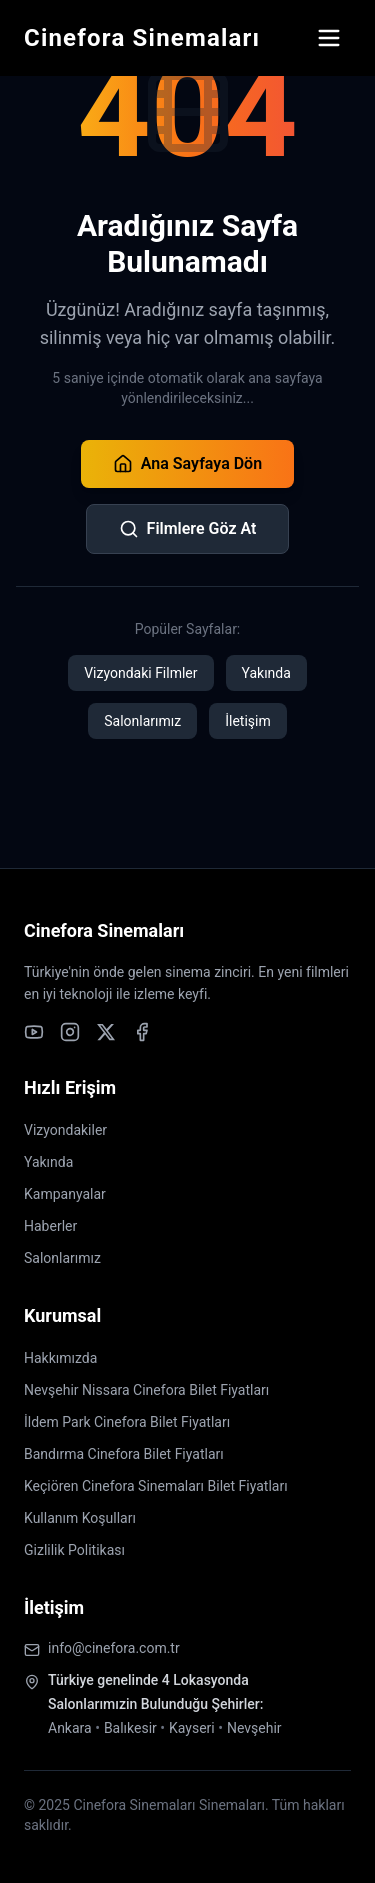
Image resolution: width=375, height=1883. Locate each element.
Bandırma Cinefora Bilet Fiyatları (124, 1454)
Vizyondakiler (65, 1130)
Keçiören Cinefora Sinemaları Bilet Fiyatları (156, 1486)
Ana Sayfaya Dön (187, 464)
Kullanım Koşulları (80, 1518)
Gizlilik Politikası (74, 1550)
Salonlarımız (142, 721)
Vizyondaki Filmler (140, 673)
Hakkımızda (60, 1358)
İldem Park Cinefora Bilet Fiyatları (127, 1422)
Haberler (50, 1226)
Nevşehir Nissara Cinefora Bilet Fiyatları (146, 1390)
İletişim (248, 721)
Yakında (266, 673)
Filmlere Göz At (188, 529)
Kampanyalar (65, 1194)
